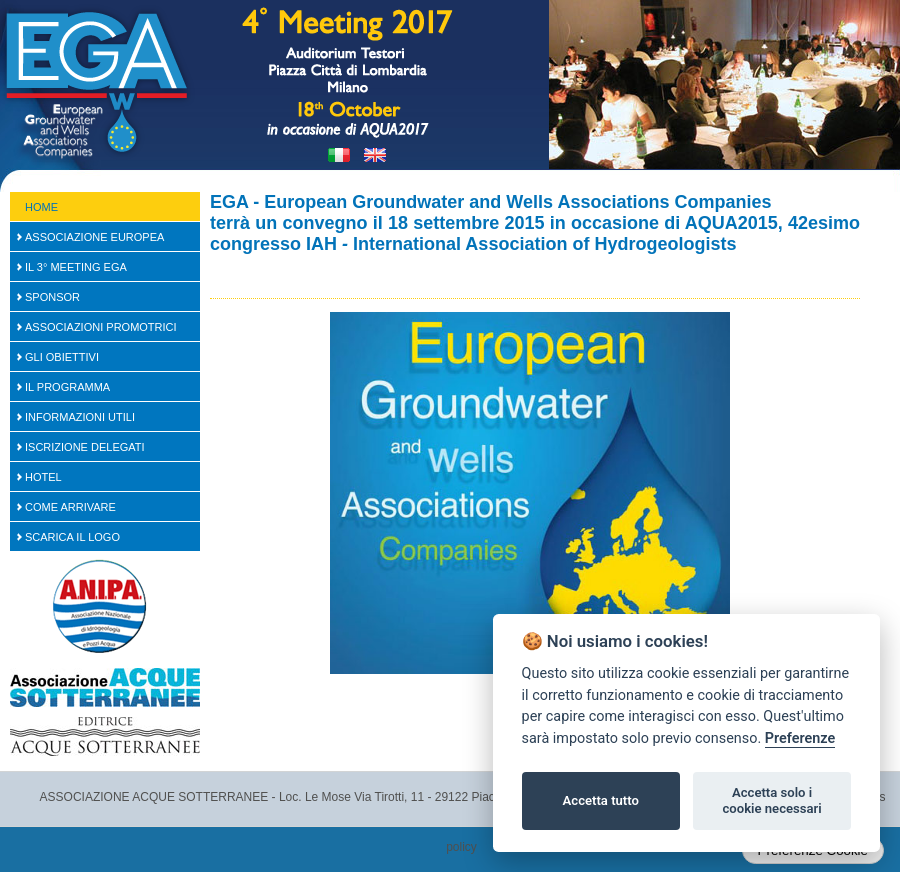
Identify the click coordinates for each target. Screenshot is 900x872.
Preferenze (800, 738)
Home (41, 207)
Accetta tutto (601, 800)
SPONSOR (52, 297)
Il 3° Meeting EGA (76, 267)
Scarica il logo (72, 537)
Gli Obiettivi (62, 357)
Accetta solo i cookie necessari (771, 800)
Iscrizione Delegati (85, 447)
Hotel (43, 477)
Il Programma (67, 387)
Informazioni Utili (80, 417)
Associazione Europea (94, 237)
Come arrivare (70, 507)
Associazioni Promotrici (101, 327)
